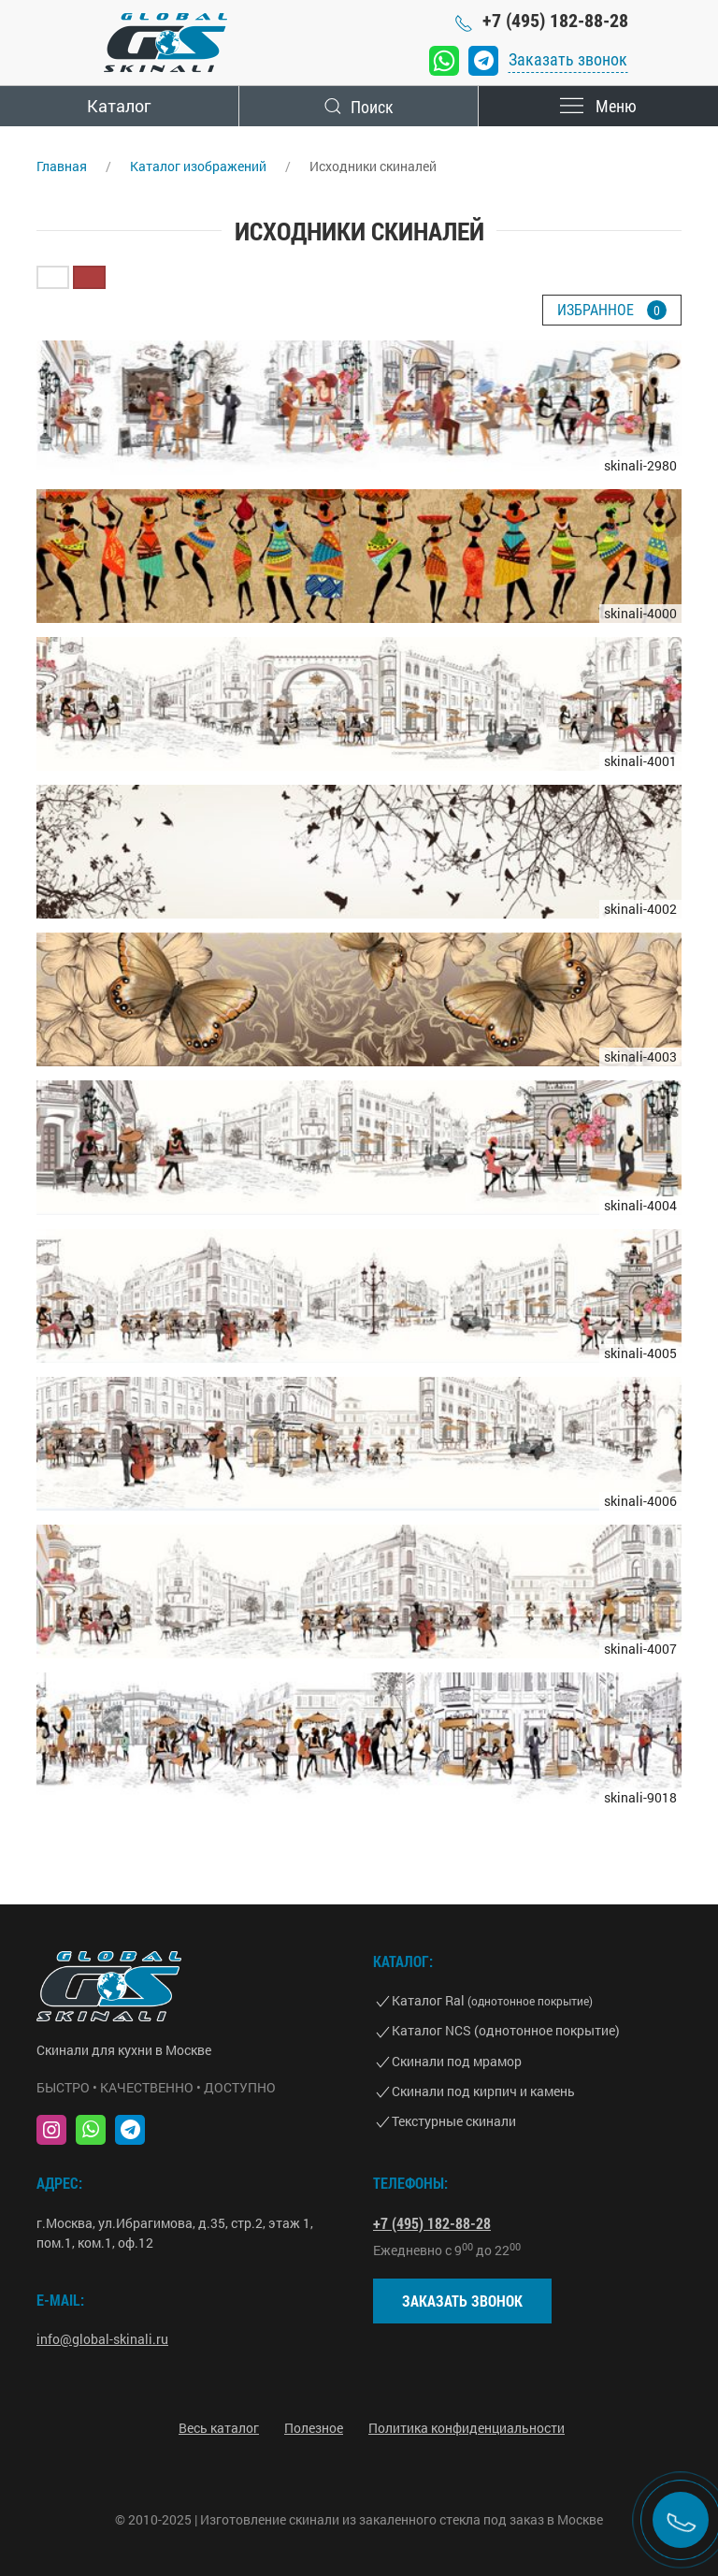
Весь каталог (219, 2428)
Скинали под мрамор (457, 2061)
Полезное (313, 2428)
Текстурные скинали (454, 2121)
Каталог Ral (492, 2000)
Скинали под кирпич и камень (483, 2091)
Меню (599, 106)
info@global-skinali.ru (102, 2339)
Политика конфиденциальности (466, 2428)
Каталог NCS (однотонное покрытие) (506, 2030)
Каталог (119, 105)
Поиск (359, 106)
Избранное (612, 310)
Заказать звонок (568, 59)
